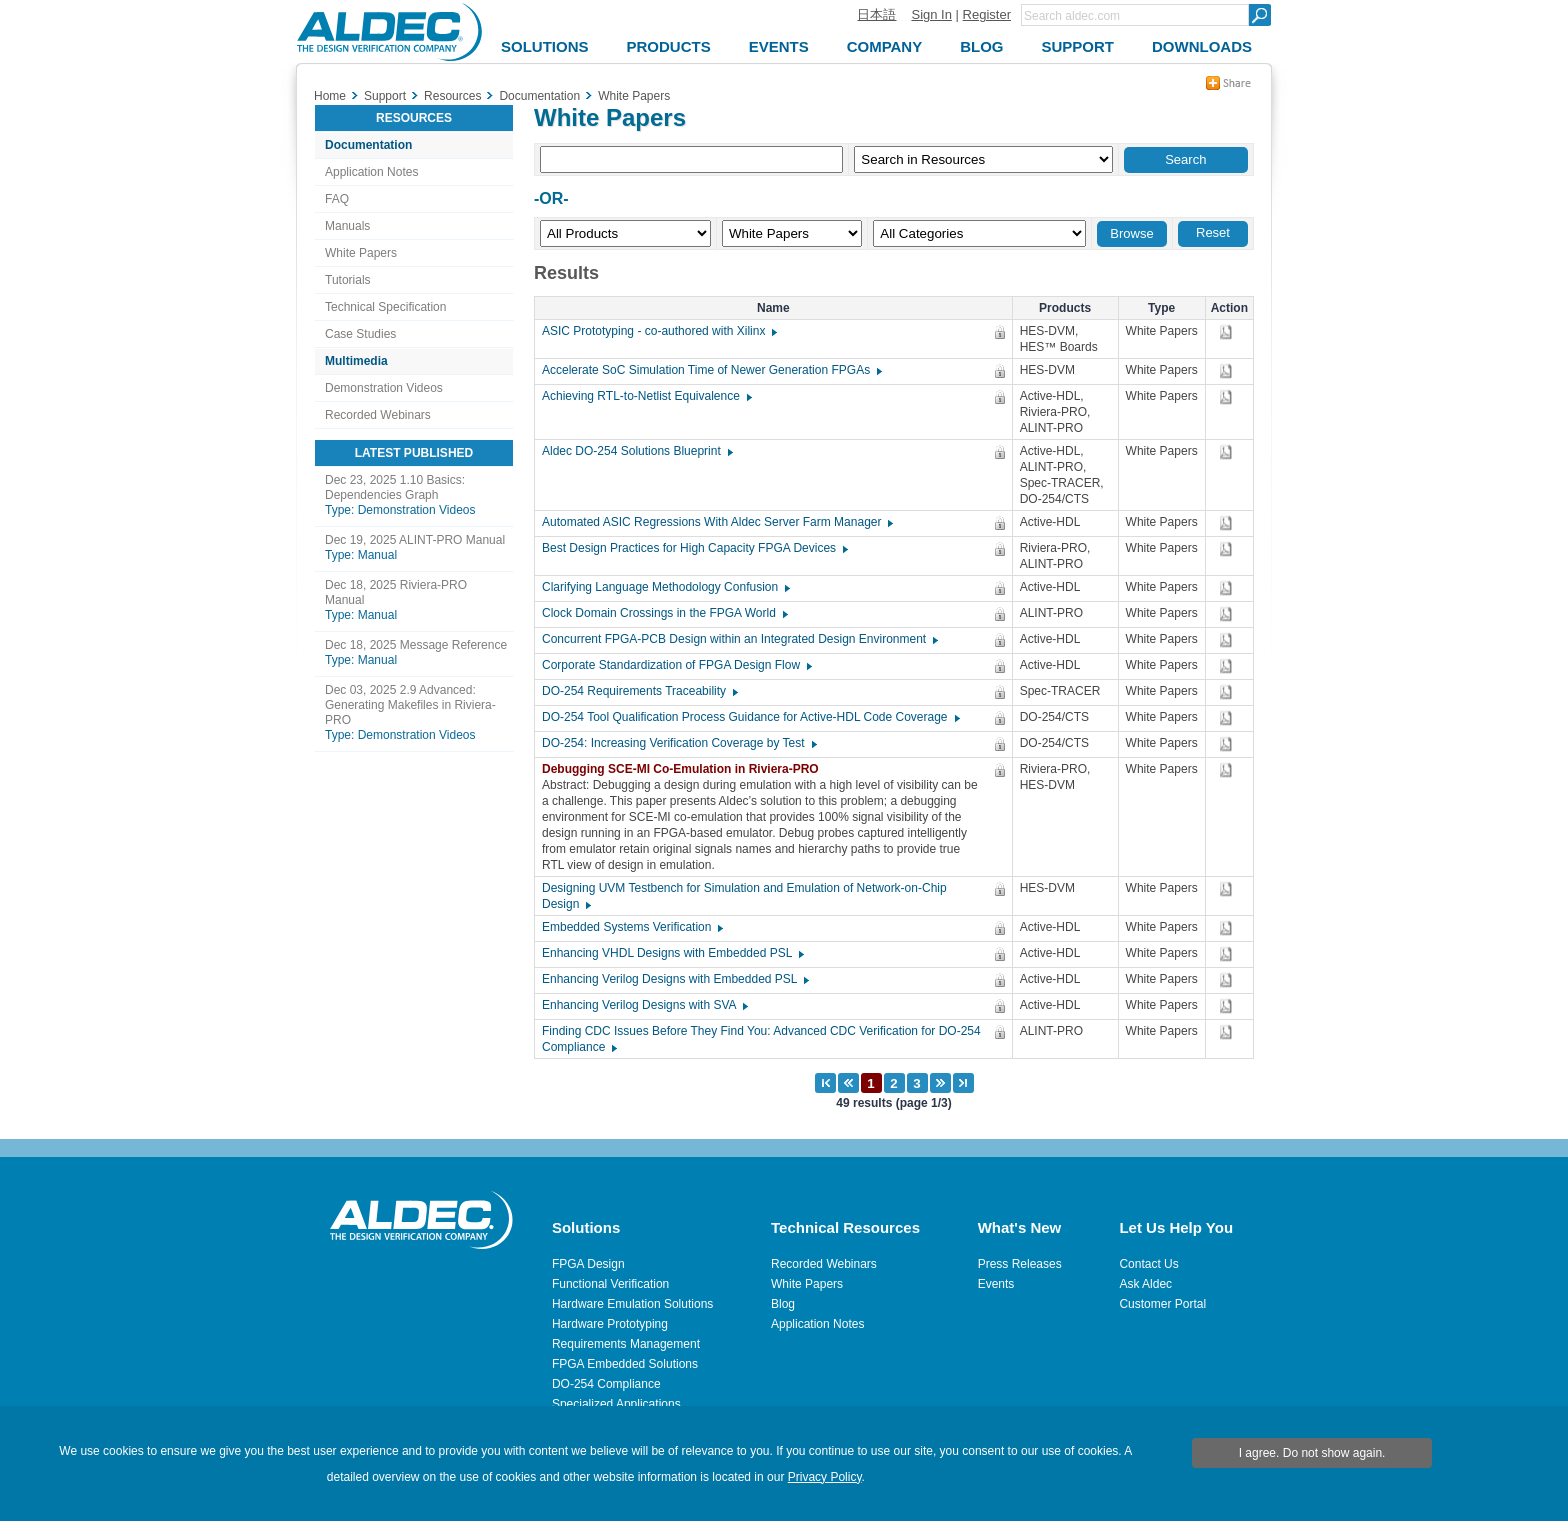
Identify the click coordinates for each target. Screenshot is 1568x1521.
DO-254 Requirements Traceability (639, 691)
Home (330, 96)
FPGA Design (588, 1264)
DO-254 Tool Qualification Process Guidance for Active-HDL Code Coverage (750, 717)
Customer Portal (1162, 1304)
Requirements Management (626, 1344)
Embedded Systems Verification (631, 927)
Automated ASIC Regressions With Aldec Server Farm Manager (716, 522)
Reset (1213, 232)
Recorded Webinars (378, 415)
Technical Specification (385, 307)
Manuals (347, 226)
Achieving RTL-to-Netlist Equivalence (646, 396)
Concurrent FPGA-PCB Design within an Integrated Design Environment (739, 639)
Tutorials (348, 280)
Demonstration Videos (384, 388)
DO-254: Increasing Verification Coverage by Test (678, 743)
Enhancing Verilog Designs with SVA (644, 1005)
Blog (783, 1304)
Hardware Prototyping (610, 1324)
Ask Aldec (1145, 1284)
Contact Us (1148, 1264)
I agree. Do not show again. (1312, 1453)
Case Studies (360, 334)
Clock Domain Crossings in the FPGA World (664, 613)
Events (996, 1284)
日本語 (876, 14)
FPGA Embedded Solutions (625, 1364)
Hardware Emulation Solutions (632, 1304)
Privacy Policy (825, 1477)
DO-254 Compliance (606, 1384)
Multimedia (356, 361)
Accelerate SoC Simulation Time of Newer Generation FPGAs (711, 370)
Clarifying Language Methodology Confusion (665, 587)
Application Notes (371, 172)
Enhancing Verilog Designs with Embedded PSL (674, 979)
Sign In (931, 14)
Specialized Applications (616, 1404)
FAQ (337, 199)
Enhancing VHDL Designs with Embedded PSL (672, 953)
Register (987, 14)
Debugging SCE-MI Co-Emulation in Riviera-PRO (685, 769)
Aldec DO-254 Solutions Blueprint (636, 451)
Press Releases (1020, 1264)
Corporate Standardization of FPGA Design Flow (676, 665)
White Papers (361, 253)
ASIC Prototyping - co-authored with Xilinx (658, 331)
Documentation (368, 145)
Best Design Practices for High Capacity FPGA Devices (694, 548)
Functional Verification (610, 1284)
